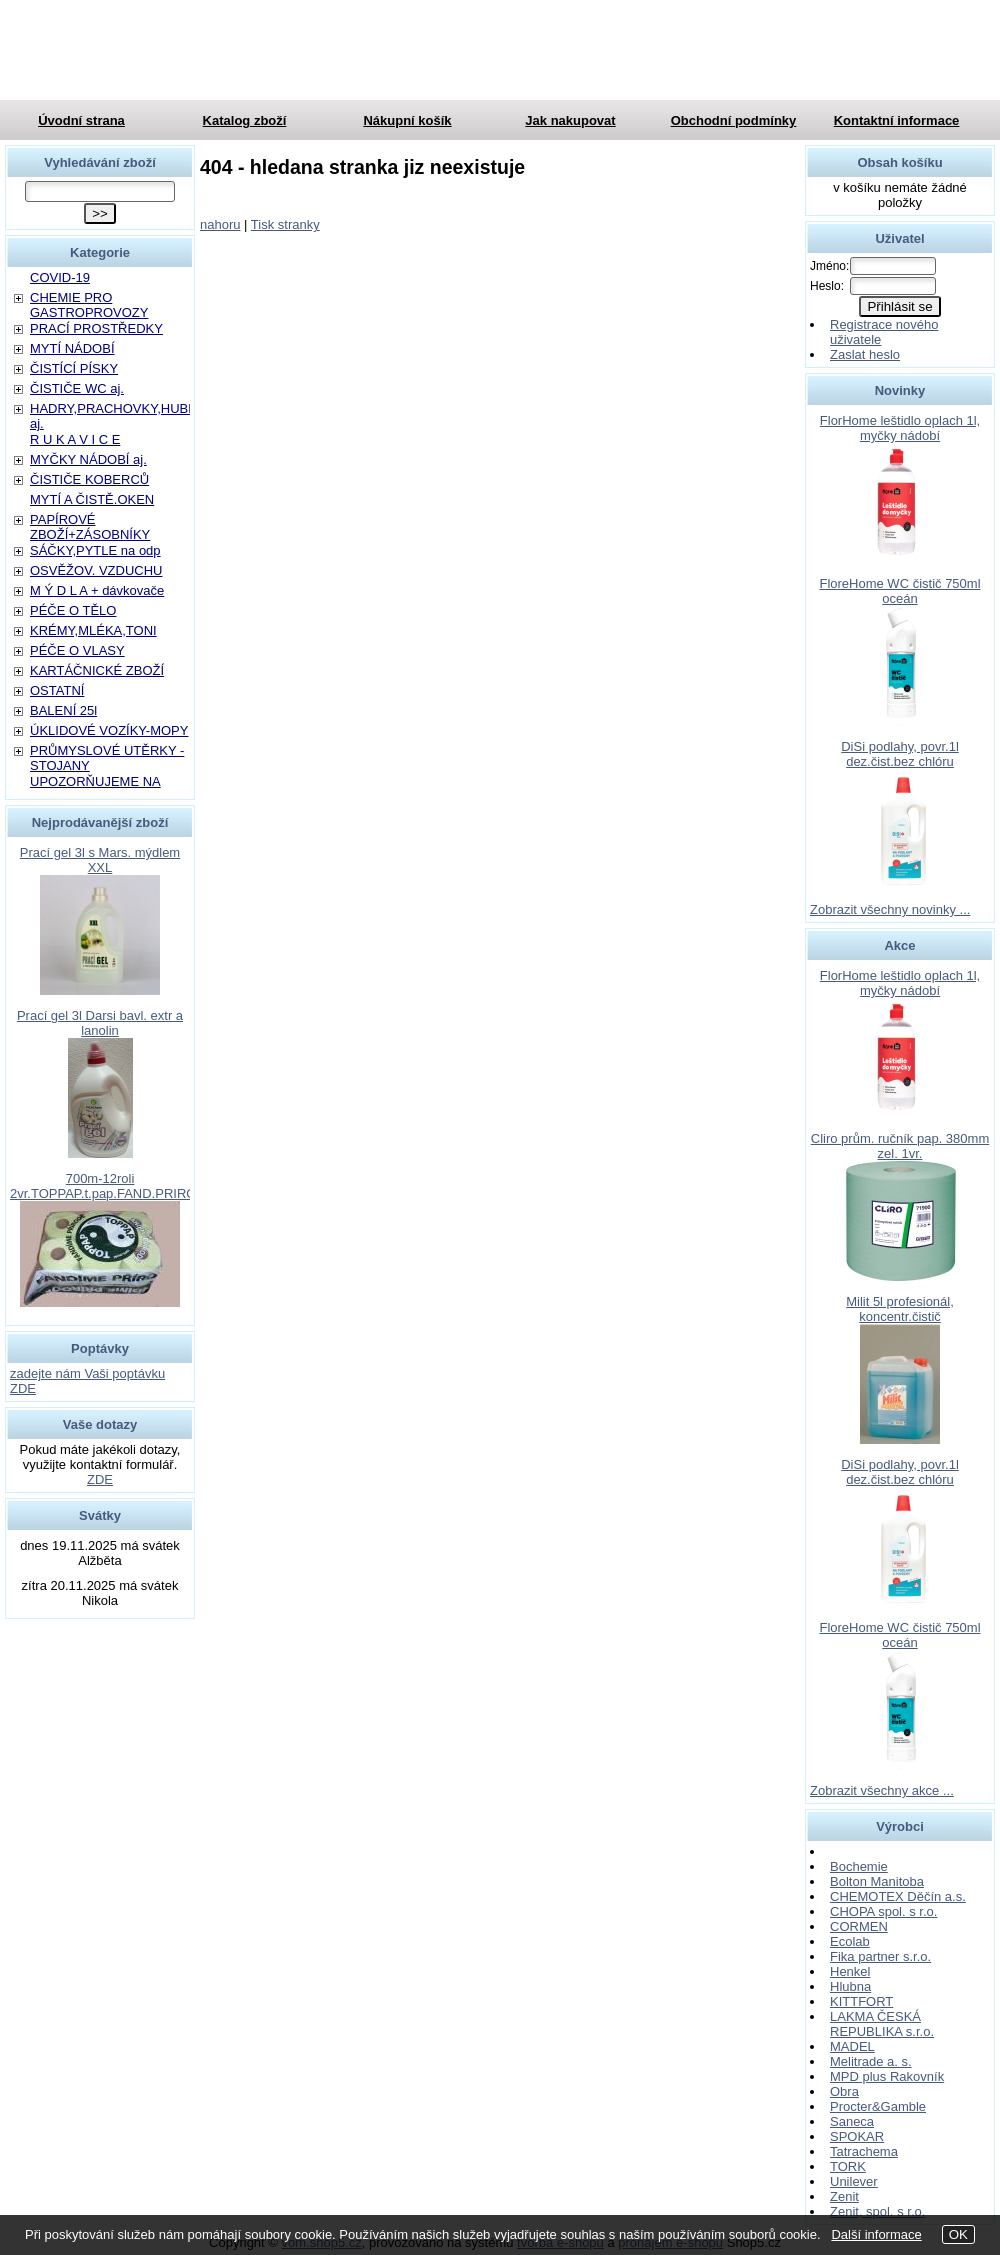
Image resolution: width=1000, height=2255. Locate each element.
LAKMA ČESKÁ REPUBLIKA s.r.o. (882, 2024)
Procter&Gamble (878, 2106)
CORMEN (859, 1926)
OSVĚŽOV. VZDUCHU (96, 570)
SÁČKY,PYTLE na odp (95, 550)
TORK (848, 2166)
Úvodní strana (81, 120)
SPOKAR (857, 2136)
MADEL (852, 2046)
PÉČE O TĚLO (73, 610)
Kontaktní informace (897, 120)
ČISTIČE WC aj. (77, 388)
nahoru (220, 224)
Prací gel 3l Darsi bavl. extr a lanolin (100, 1023)
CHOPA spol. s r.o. (883, 1911)
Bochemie (859, 1866)
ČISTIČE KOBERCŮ (89, 479)
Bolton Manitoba (877, 1881)
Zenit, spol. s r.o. (877, 2211)
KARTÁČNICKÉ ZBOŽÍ (97, 670)
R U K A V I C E (75, 439)
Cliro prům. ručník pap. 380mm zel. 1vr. (900, 1146)
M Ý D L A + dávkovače (97, 590)
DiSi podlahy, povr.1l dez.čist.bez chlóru (900, 754)
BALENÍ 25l (63, 710)
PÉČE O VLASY (77, 650)
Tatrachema (864, 2151)
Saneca (852, 2121)
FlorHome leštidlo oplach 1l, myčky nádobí (900, 428)
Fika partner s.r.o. (880, 1956)
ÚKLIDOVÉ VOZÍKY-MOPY (109, 730)
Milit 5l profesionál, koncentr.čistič (900, 1309)
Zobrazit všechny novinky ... (890, 909)
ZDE (100, 1479)
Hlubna (850, 1986)
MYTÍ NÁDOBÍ (72, 348)
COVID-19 (60, 277)
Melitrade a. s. (871, 2061)
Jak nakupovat (570, 120)
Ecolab (850, 1941)
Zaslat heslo (865, 354)
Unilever (854, 2181)
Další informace (876, 2234)
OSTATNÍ (57, 690)
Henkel (850, 1971)
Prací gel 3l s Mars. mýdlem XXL (100, 860)
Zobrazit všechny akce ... (882, 1790)
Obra (844, 2091)
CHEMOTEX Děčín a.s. (898, 1896)
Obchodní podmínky (734, 120)
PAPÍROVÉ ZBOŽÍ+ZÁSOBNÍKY (90, 527)
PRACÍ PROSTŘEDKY (96, 328)
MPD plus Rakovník (887, 2076)
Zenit (844, 2196)
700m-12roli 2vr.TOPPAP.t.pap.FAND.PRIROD (108, 1186)
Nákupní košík (407, 120)
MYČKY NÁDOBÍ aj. (88, 459)
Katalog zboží (245, 120)
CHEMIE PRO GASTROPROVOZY (89, 305)
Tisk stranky (285, 224)
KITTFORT (861, 2001)
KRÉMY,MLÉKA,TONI (93, 630)
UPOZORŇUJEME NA (95, 781)
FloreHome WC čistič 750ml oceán (899, 591)
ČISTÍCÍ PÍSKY (74, 368)
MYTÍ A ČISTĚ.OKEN (92, 499)
